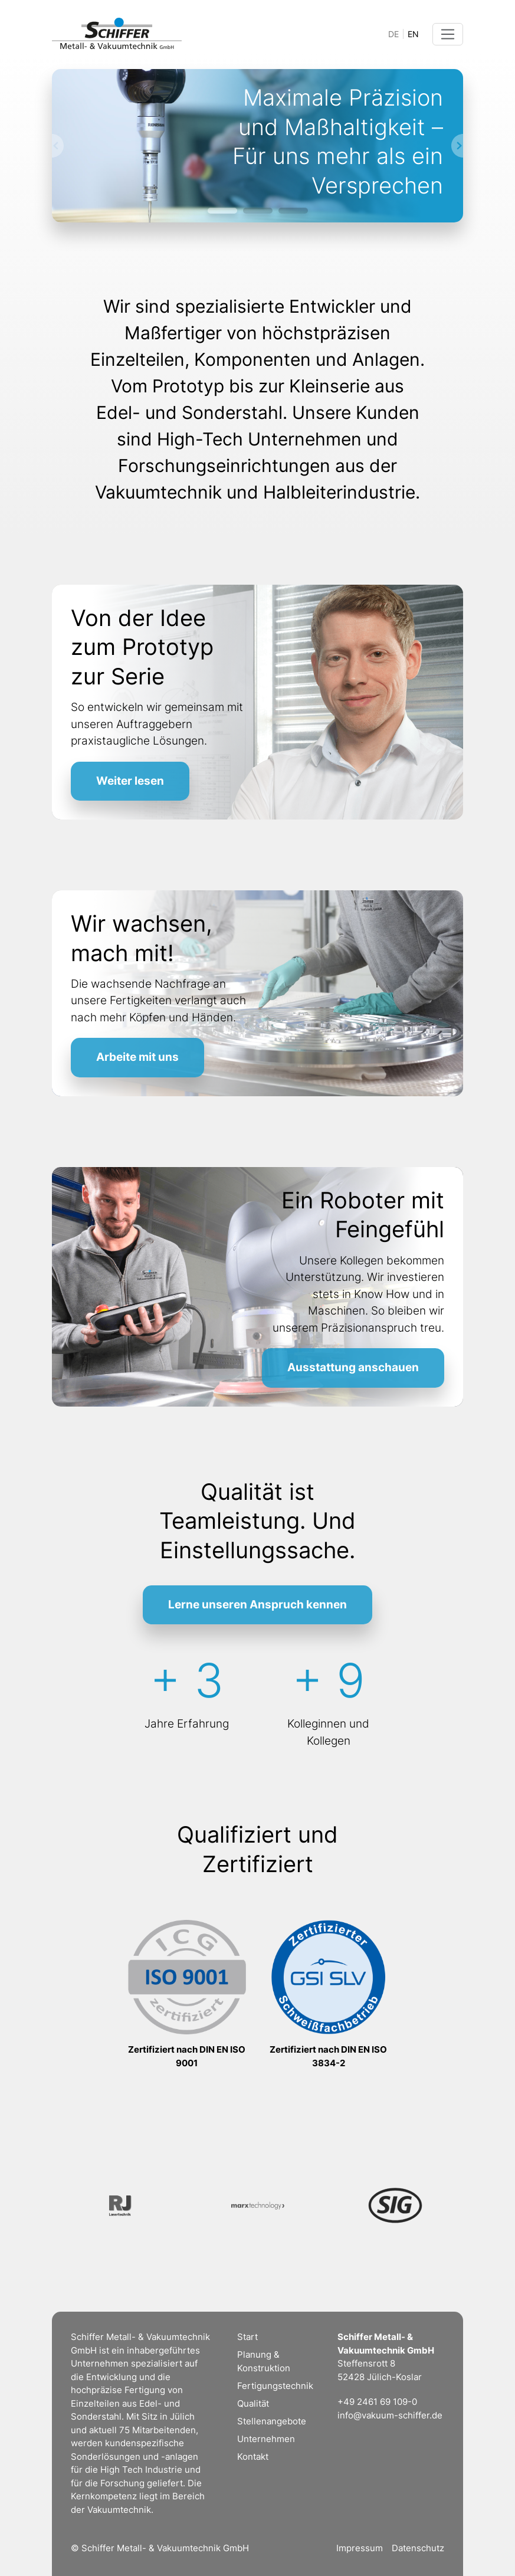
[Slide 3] (293, 211)
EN (413, 34)
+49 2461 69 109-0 (377, 2401)
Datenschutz (418, 2548)
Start (247, 2336)
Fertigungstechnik (274, 2385)
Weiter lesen (130, 781)
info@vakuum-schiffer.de (389, 2415)
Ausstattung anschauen (353, 1367)
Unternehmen (266, 2438)
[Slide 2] (258, 211)
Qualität (253, 2403)
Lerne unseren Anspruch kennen (257, 1604)
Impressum (359, 2548)
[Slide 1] (222, 211)
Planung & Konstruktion (263, 2361)
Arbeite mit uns (137, 1057)
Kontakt (252, 2456)
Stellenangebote (271, 2421)
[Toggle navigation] (448, 34)
